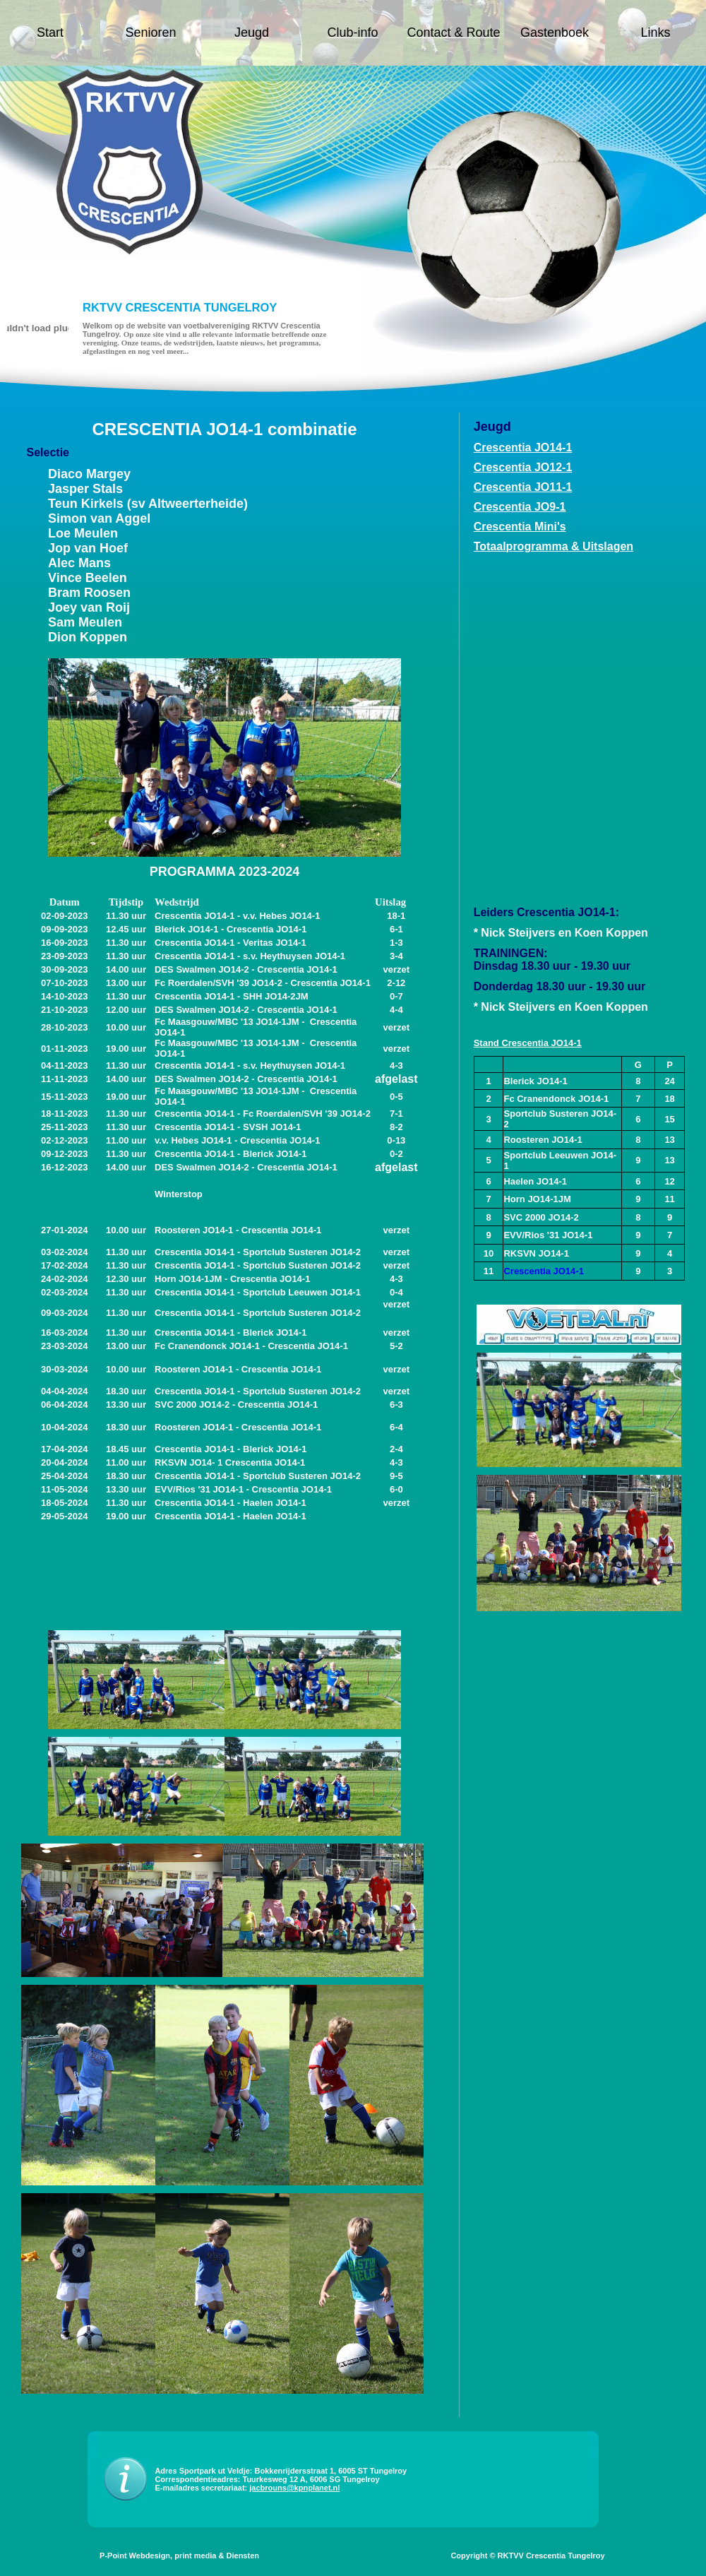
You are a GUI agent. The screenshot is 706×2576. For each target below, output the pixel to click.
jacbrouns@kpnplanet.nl (294, 2487)
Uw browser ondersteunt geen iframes (537, 729)
